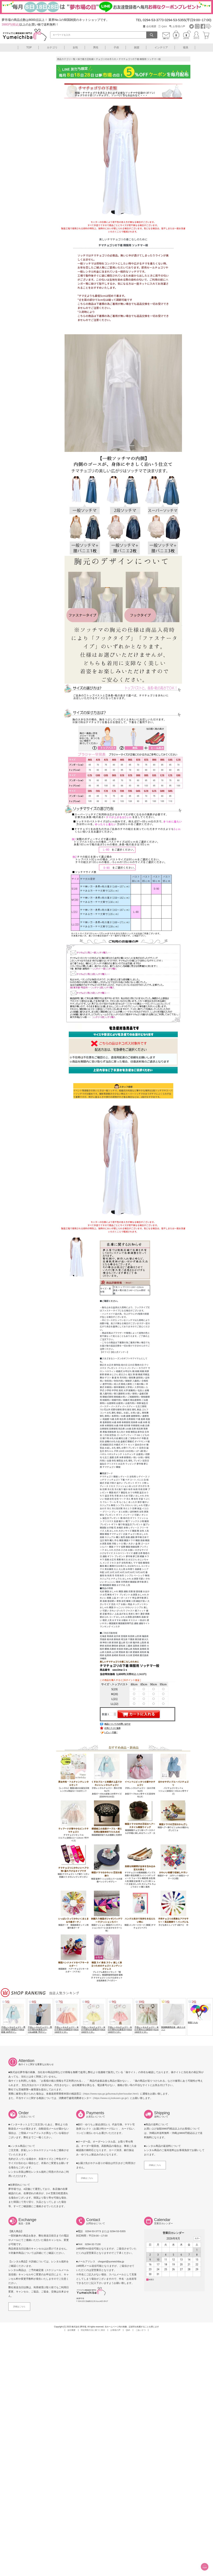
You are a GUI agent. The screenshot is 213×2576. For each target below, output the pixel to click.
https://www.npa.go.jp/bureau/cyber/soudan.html (111, 2093)
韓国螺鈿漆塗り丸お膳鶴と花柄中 (107, 1831)
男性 (95, 47)
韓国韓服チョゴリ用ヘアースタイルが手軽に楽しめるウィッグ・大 (140, 1828)
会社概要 (151, 26)
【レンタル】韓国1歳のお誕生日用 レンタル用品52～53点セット (73, 1786)
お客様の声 (179, 26)
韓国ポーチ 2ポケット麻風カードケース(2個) (173, 1875)
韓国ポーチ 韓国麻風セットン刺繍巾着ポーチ (73, 1923)
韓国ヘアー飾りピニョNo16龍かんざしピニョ (173, 1827)
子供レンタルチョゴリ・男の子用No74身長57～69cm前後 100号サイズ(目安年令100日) (107, 1789)
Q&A (164, 26)
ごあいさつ (141, 2330)
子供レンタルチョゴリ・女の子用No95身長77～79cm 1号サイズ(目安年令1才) (140, 1789)
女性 (75, 47)
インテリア (161, 47)
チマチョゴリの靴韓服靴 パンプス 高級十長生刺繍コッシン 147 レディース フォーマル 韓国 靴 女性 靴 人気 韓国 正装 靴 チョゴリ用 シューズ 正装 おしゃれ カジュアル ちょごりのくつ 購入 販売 (140, 1876)
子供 (116, 47)
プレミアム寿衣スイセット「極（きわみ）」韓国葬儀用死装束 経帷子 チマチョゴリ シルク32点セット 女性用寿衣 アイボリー (107, 1971)
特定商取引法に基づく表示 (93, 2330)
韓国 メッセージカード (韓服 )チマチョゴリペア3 (140, 1923)
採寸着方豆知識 (85, 59)
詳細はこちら (87, 2178)
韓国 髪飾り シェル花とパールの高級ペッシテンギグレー (107, 1877)
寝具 (185, 47)
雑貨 (136, 47)
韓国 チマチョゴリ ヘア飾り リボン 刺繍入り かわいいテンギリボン (73, 1872)
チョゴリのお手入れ (106, 59)
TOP (29, 47)
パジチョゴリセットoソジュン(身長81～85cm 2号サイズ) (173, 1787)
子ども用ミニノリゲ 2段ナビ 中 (173, 1921)
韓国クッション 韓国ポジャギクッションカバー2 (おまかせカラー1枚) (107, 1924)
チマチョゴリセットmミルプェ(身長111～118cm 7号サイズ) (73, 1834)
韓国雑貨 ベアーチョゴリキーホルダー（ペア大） (73, 1967)
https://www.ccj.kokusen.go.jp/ (110, 2098)
